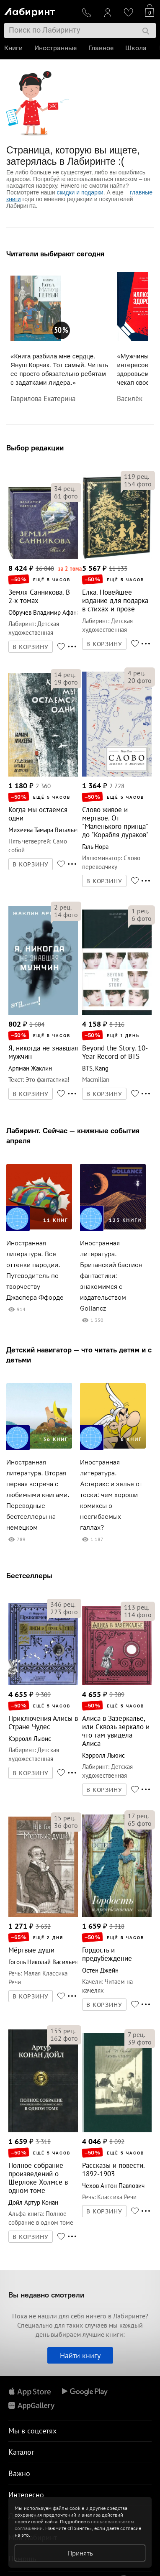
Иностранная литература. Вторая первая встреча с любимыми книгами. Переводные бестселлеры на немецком (38, 1494)
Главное (101, 48)
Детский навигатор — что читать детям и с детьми (79, 1355)
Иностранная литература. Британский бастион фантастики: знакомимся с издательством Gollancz (111, 1275)
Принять (80, 2553)
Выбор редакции (35, 447)
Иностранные (55, 48)
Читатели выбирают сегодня (55, 253)
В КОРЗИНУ (31, 647)
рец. (64, 488)
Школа (136, 48)
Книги (13, 48)
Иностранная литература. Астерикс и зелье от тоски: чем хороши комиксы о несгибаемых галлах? (111, 1494)
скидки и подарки (80, 192)
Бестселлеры (29, 1575)
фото (66, 496)
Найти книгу (80, 2355)
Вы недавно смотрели (46, 2295)
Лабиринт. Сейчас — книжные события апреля (72, 1135)
